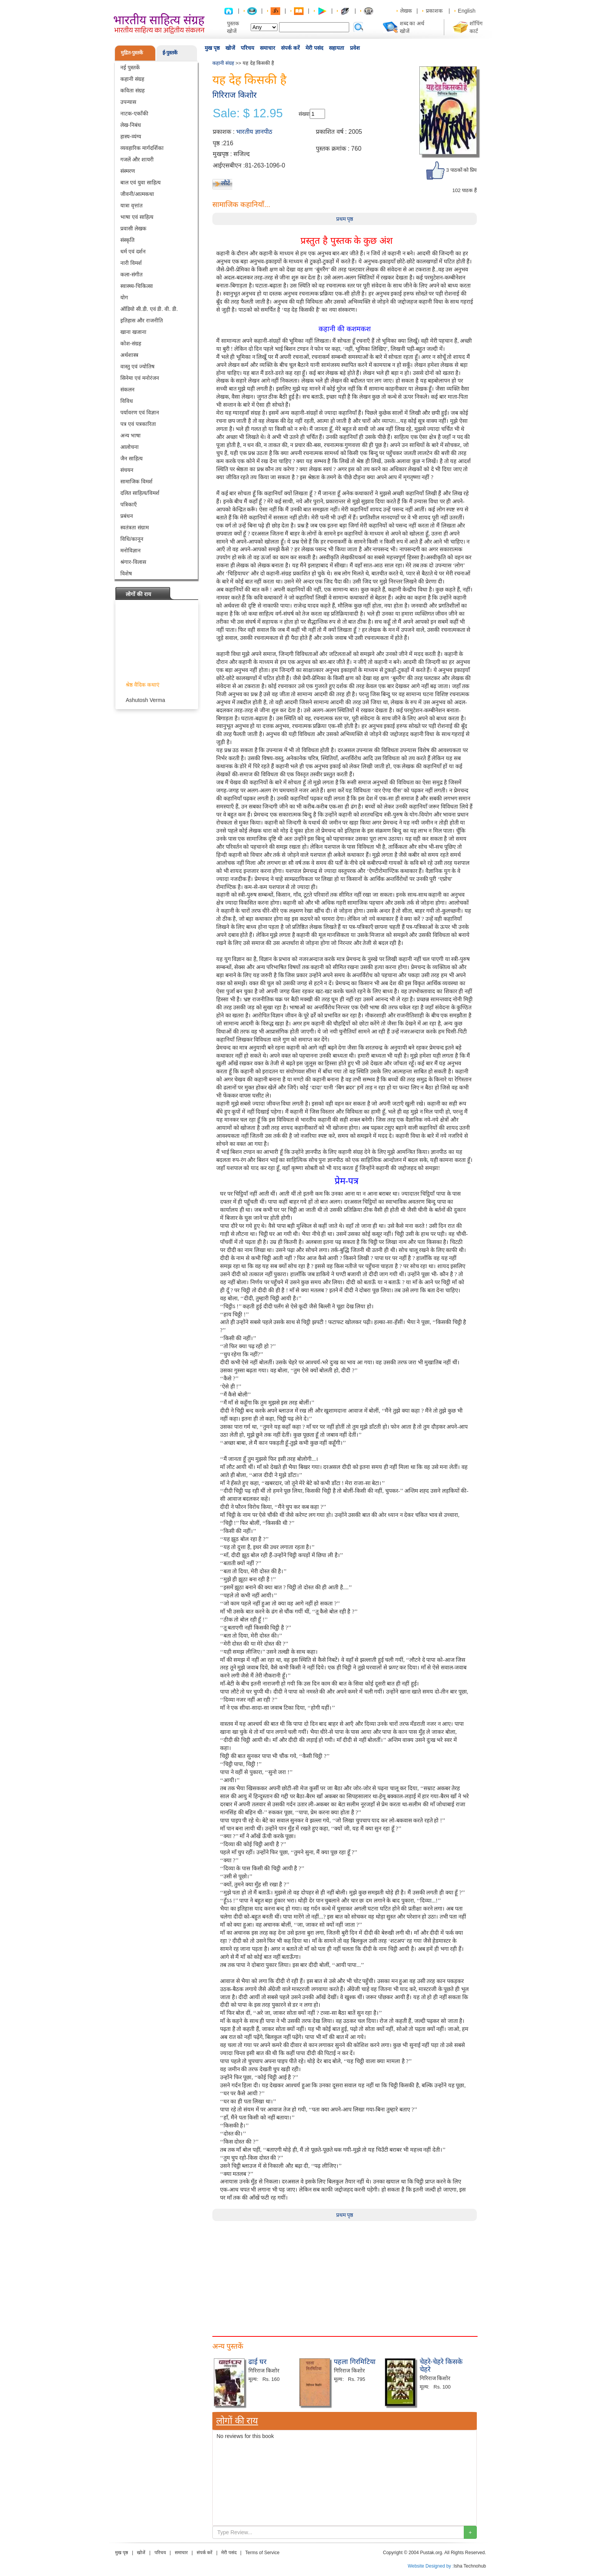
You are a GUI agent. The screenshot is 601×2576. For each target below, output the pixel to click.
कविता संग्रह (132, 90)
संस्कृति (127, 240)
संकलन (127, 389)
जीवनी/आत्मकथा (137, 194)
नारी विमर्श (131, 263)
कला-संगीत (131, 274)
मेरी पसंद (314, 48)
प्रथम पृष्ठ (344, 219)
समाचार (267, 48)
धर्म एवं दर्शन (133, 251)
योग (124, 297)
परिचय (247, 48)
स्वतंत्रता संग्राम (134, 527)
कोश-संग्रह (130, 343)
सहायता (336, 48)
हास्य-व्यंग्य (130, 136)
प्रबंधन (126, 516)
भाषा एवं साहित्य (136, 217)
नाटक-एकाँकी (134, 113)
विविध (126, 401)
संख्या (304, 114)
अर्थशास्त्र (129, 355)
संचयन (126, 470)
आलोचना (129, 447)
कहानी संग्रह (132, 79)
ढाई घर (257, 2362)
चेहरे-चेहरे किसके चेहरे (441, 2365)
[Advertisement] (344, 2274)
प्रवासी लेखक (133, 228)
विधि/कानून (131, 539)
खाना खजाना (133, 332)
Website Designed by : (431, 2566)
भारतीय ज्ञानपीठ (254, 131)
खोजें (230, 48)
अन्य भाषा (130, 435)
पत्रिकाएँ (128, 504)
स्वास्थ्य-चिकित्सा (136, 286)
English (467, 11)
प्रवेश (355, 48)
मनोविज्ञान (130, 550)
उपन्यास (128, 102)
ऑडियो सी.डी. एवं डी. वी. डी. (149, 309)
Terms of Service (262, 2552)
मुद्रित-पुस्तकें (132, 53)
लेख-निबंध (130, 125)
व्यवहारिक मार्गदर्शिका (142, 148)
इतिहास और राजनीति (141, 320)
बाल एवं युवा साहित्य (140, 182)
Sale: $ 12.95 (248, 113)
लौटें (225, 183)
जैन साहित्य (131, 458)
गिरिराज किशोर (234, 94)
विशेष (126, 573)
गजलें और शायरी (137, 159)
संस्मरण (127, 171)
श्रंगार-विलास (133, 562)
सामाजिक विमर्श (136, 481)
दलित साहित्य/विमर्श (139, 493)
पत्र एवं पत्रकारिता (138, 424)
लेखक (406, 11)
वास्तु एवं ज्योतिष (137, 366)
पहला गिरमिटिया (355, 2362)
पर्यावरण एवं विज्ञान (139, 412)
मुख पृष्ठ (212, 48)
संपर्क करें (290, 48)
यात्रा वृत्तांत (131, 205)
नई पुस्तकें (130, 67)
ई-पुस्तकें (170, 53)
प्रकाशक (434, 11)
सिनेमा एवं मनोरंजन (139, 378)
